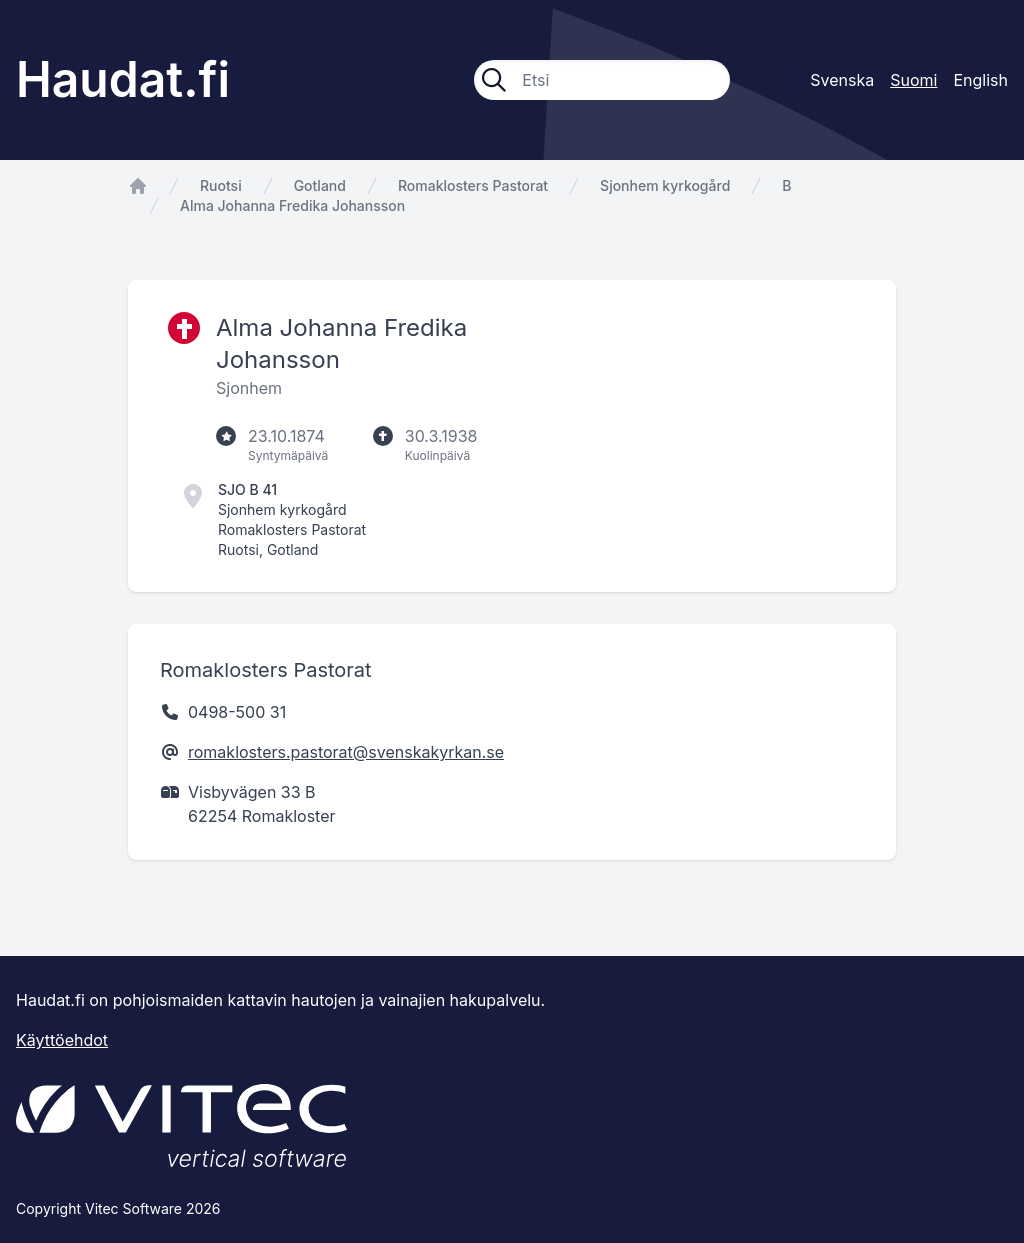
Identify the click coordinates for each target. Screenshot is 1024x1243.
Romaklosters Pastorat (473, 185)
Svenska (842, 80)
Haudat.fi (123, 79)
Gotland (320, 185)
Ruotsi (221, 185)
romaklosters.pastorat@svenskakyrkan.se (346, 752)
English (980, 80)
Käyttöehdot (62, 1040)
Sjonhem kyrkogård (665, 185)
